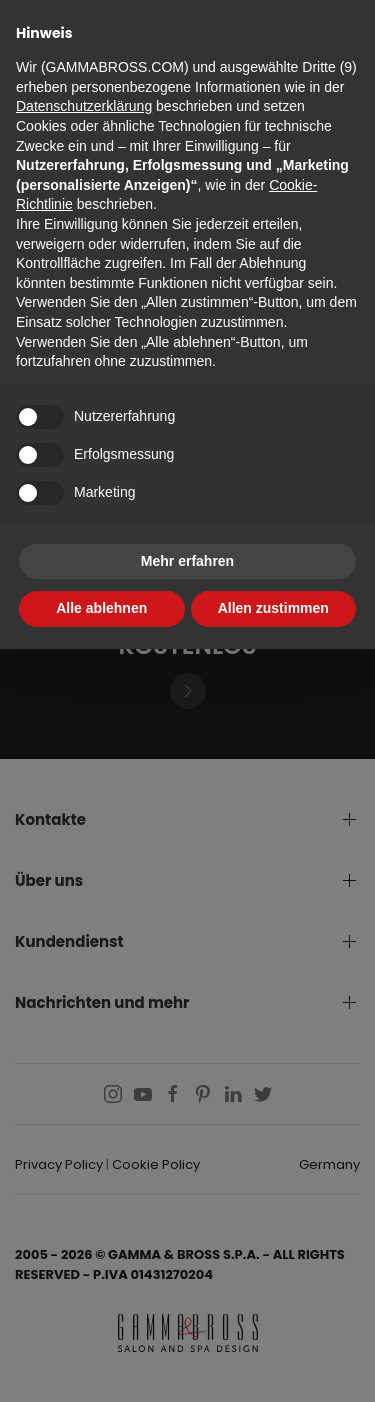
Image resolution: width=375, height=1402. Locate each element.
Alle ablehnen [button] (101, 608)
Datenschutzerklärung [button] (84, 106)
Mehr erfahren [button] (187, 561)
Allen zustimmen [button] (273, 608)
